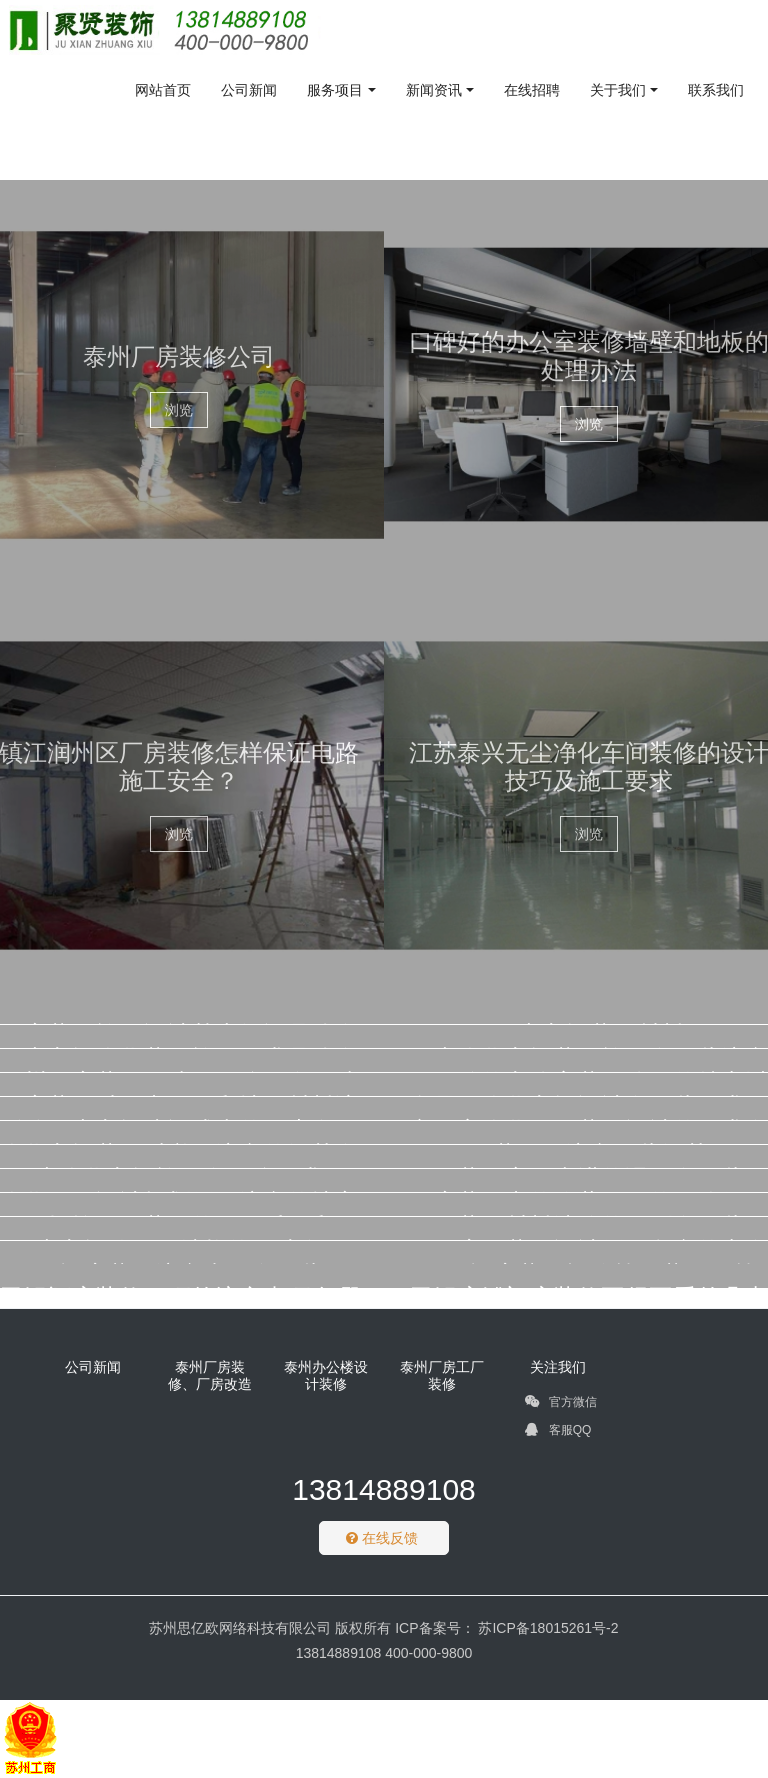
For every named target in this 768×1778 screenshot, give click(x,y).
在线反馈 (382, 1538)
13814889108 (384, 1489)
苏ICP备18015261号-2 (547, 1628)
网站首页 (163, 90)
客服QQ (558, 1433)
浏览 (179, 410)
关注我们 (558, 1367)
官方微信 (560, 1405)
